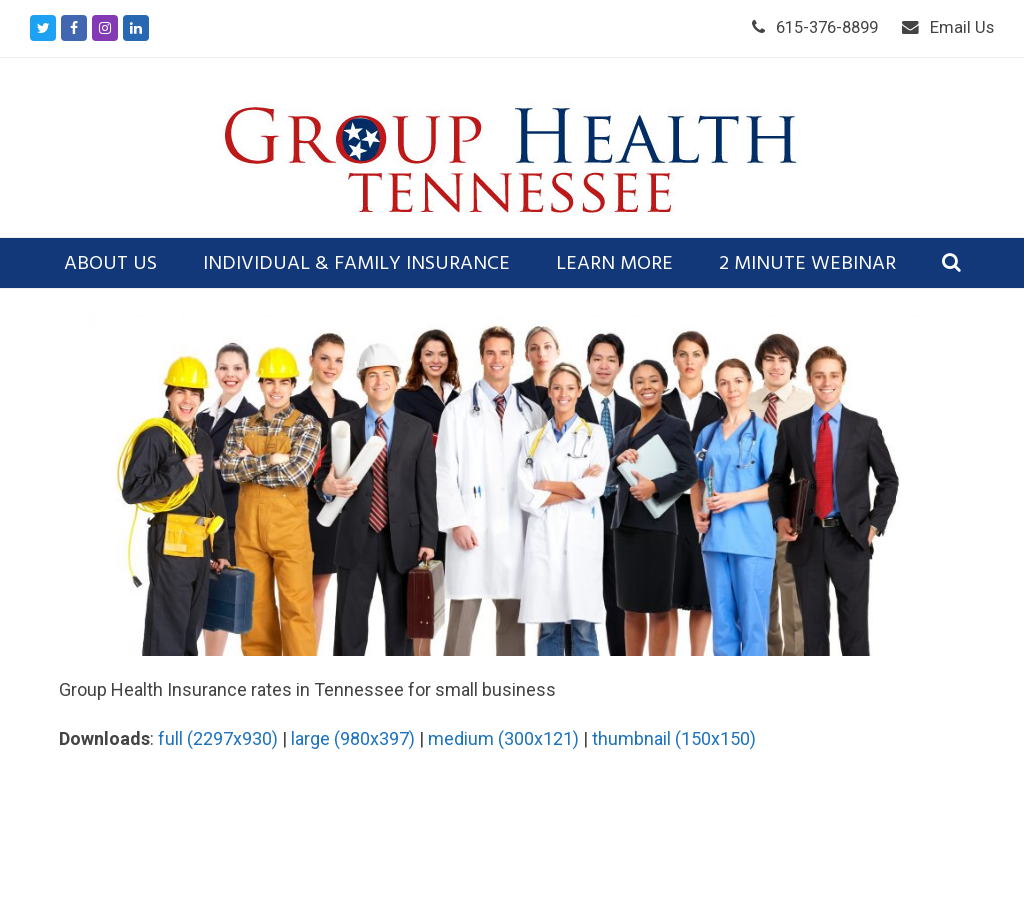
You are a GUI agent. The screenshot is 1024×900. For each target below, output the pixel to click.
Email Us (962, 27)
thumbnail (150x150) (674, 738)
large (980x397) (353, 738)
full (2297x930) (218, 738)
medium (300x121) (503, 738)
